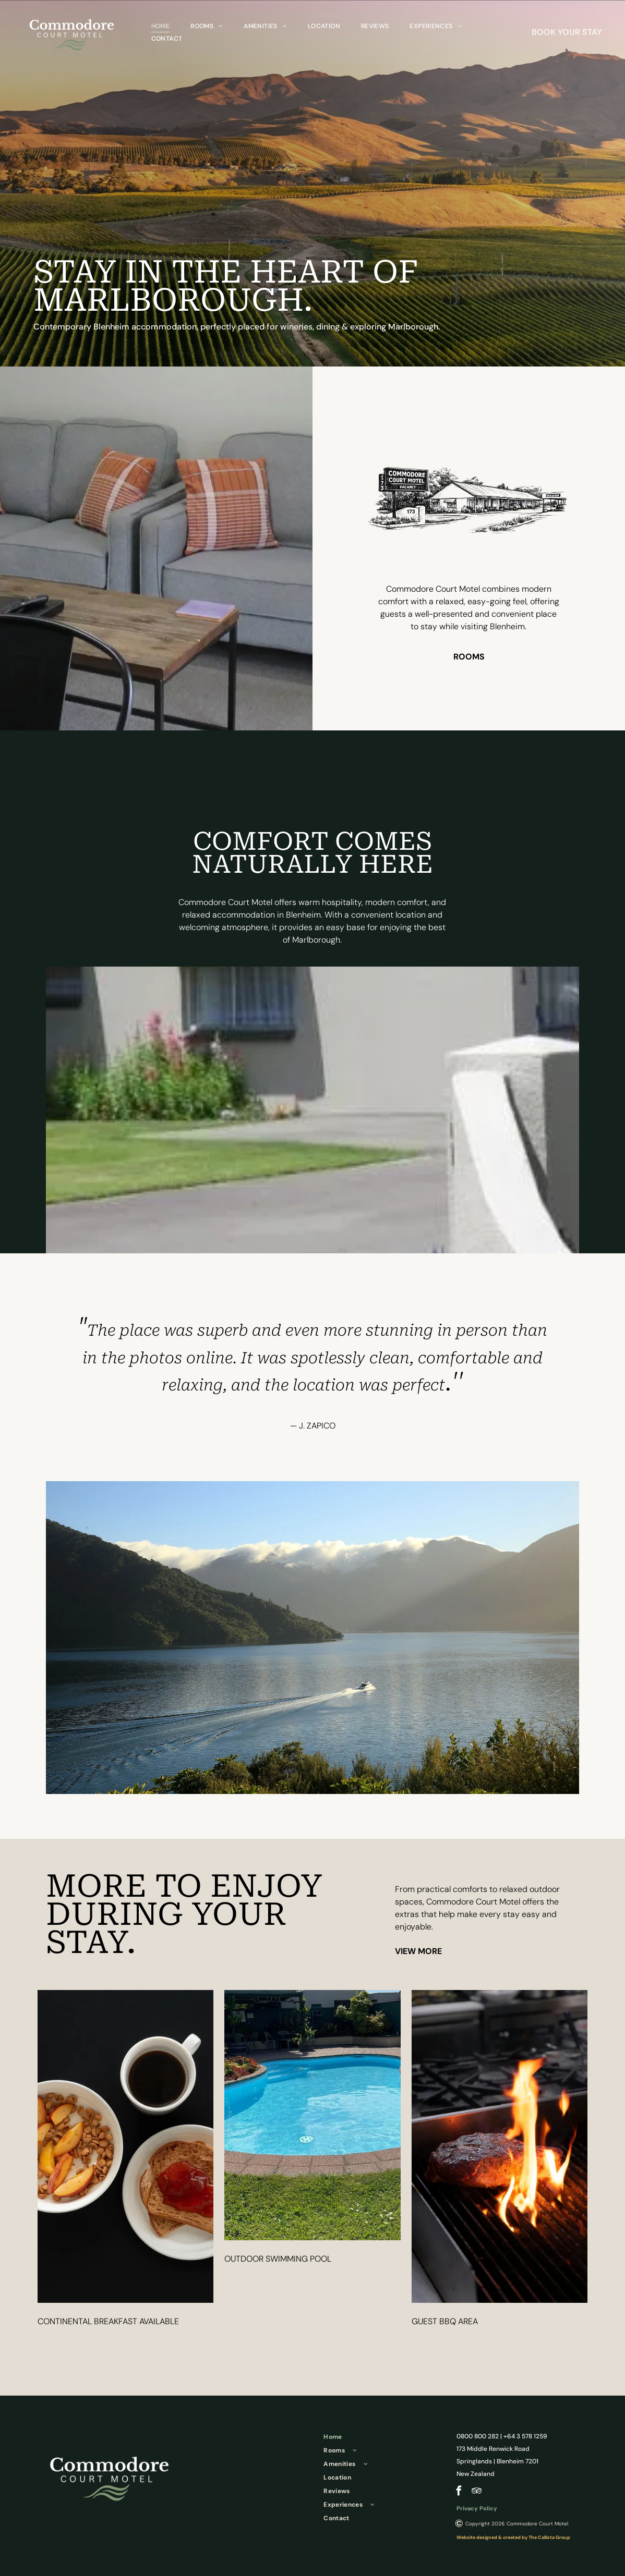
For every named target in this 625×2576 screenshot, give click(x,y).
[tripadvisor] (476, 2492)
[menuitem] (160, 26)
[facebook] (458, 2492)
